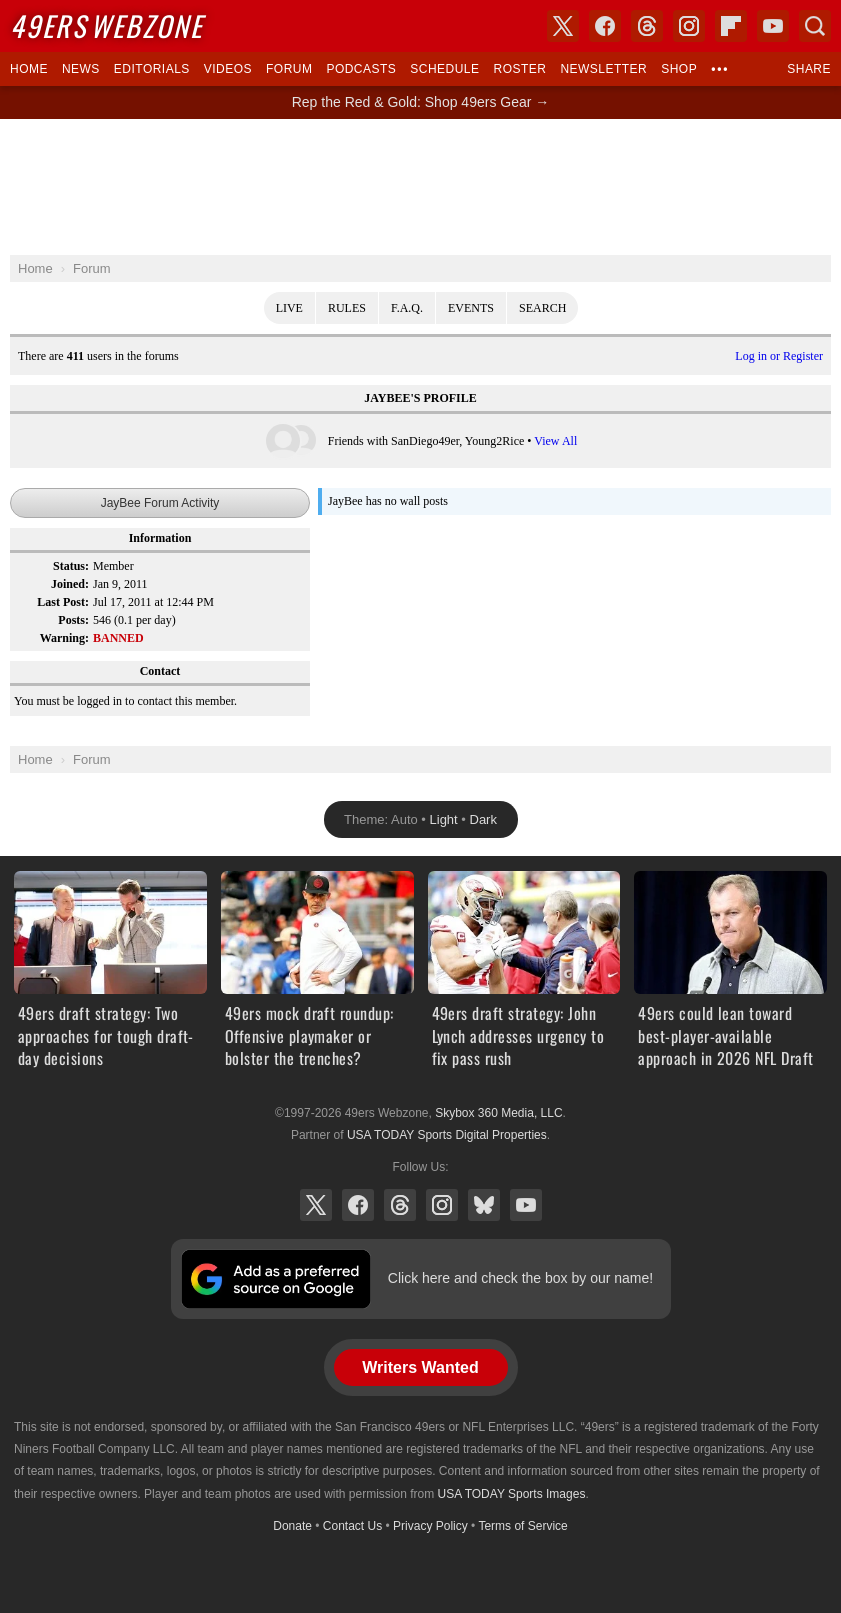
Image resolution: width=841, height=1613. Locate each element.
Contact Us (352, 1526)
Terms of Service (522, 1526)
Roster (519, 69)
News (81, 69)
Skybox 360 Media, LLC (498, 1113)
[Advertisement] (421, 187)
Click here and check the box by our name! (520, 1278)
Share (809, 69)
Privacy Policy (430, 1526)
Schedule (444, 69)
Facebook (358, 1205)
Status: (71, 566)
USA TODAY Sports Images (512, 1494)
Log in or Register (779, 356)
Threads (400, 1205)
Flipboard (731, 26)
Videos (228, 69)
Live (289, 308)
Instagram (442, 1205)
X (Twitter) (316, 1205)
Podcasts (361, 69)
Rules (347, 308)
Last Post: (63, 602)
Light (444, 819)
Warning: (64, 638)
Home (29, 69)
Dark (483, 819)
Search (542, 308)
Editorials (152, 69)
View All (555, 441)
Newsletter (603, 69)
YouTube (526, 1205)
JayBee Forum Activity (160, 503)
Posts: (73, 620)
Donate (292, 1526)
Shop (679, 69)
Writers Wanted (420, 1367)
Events (471, 308)
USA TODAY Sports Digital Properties (447, 1135)
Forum (289, 69)
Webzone (106, 25)
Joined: (70, 584)
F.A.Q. (407, 308)
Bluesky (484, 1205)
